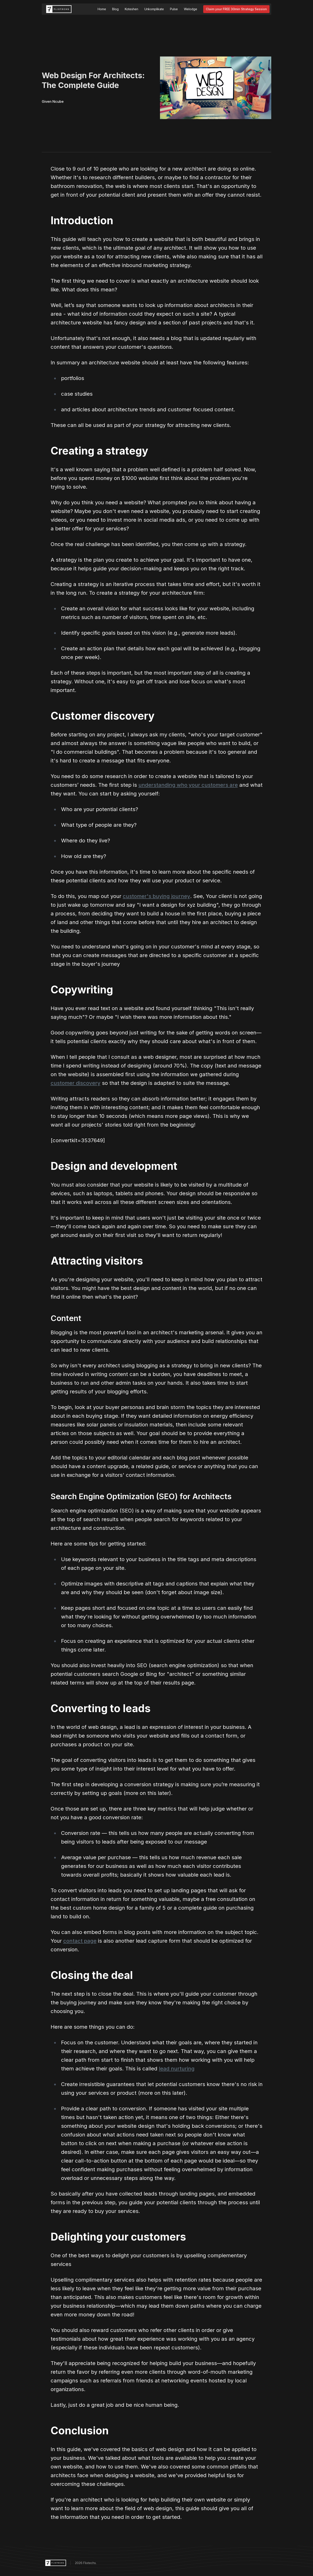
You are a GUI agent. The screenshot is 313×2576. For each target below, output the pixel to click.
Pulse (174, 9)
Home (102, 9)
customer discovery (75, 1083)
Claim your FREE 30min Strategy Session (236, 9)
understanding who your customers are (188, 785)
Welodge (190, 9)
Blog (115, 9)
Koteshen (131, 9)
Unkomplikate (154, 9)
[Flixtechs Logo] (59, 9)
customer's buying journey (156, 896)
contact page (80, 1941)
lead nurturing (177, 2068)
